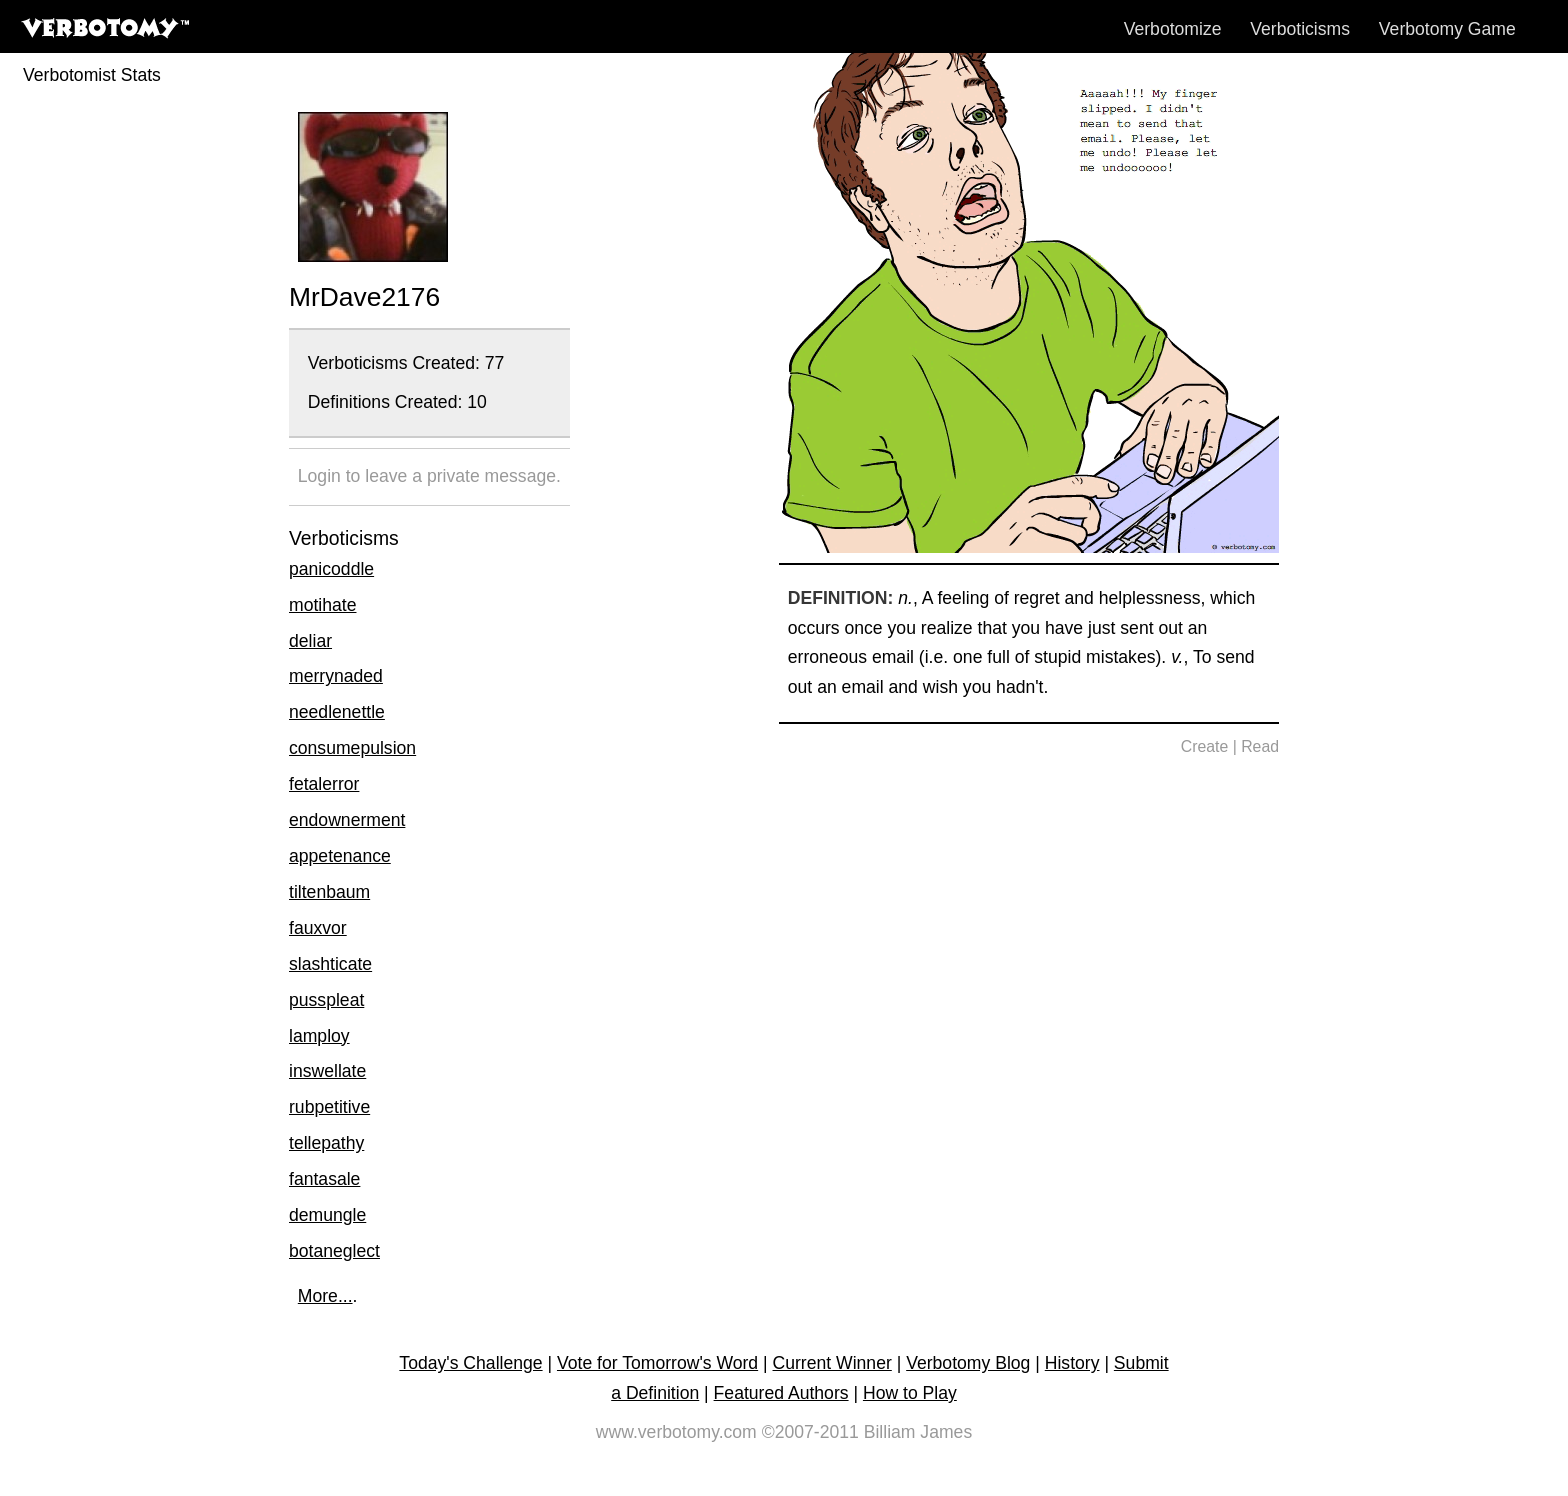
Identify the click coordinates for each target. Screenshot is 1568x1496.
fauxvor (318, 928)
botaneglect (334, 1251)
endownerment (347, 820)
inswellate (327, 1071)
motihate (322, 605)
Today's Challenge (470, 1363)
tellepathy (326, 1143)
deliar (310, 641)
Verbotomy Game (1447, 29)
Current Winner (832, 1363)
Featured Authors (781, 1393)
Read (1260, 746)
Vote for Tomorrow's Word (657, 1363)
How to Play (910, 1393)
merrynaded (336, 676)
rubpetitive (329, 1107)
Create (1205, 746)
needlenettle (337, 712)
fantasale (324, 1179)
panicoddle (331, 569)
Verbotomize (1173, 29)
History (1072, 1363)
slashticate (330, 964)
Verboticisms (1300, 29)
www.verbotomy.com (676, 1432)
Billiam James (918, 1432)
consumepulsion (352, 748)
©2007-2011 (810, 1432)
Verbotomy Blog (968, 1363)
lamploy (319, 1036)
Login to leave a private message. (429, 476)
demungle (327, 1215)
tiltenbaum (329, 892)
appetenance (340, 856)
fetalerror (324, 784)
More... (325, 1296)
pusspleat (326, 1000)
